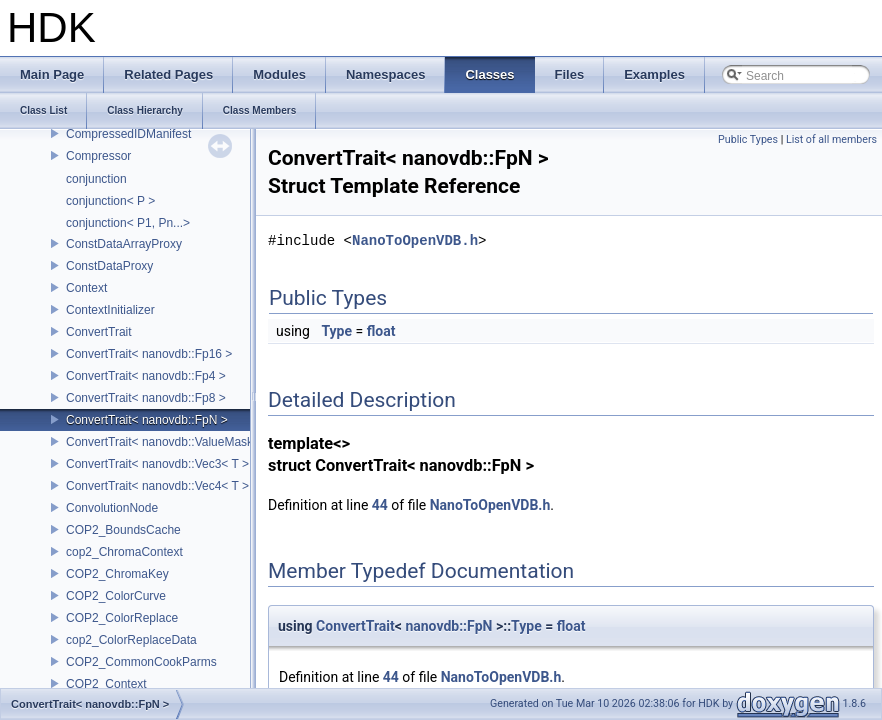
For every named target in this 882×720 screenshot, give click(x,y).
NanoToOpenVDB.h (415, 240)
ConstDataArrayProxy (124, 244)
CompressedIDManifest (128, 134)
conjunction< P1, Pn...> (128, 223)
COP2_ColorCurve (116, 596)
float (381, 331)
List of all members (831, 139)
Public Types (748, 139)
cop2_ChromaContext (124, 552)
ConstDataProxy (109, 266)
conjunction (96, 179)
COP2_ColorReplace (122, 618)
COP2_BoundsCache (123, 530)
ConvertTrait (99, 332)
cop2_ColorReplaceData (131, 640)
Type (336, 331)
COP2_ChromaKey (117, 574)
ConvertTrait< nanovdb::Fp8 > (146, 398)
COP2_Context (106, 684)
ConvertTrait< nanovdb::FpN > (147, 420)
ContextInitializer (110, 310)
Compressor (98, 156)
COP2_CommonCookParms (141, 662)
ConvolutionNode (112, 508)
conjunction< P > (110, 201)
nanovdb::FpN (448, 626)
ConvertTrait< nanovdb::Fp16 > (149, 354)
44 (380, 505)
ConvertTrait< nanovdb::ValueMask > (164, 442)
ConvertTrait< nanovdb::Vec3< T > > (162, 464)
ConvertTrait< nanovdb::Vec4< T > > (162, 486)
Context (86, 288)
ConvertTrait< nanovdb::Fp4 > (146, 376)
